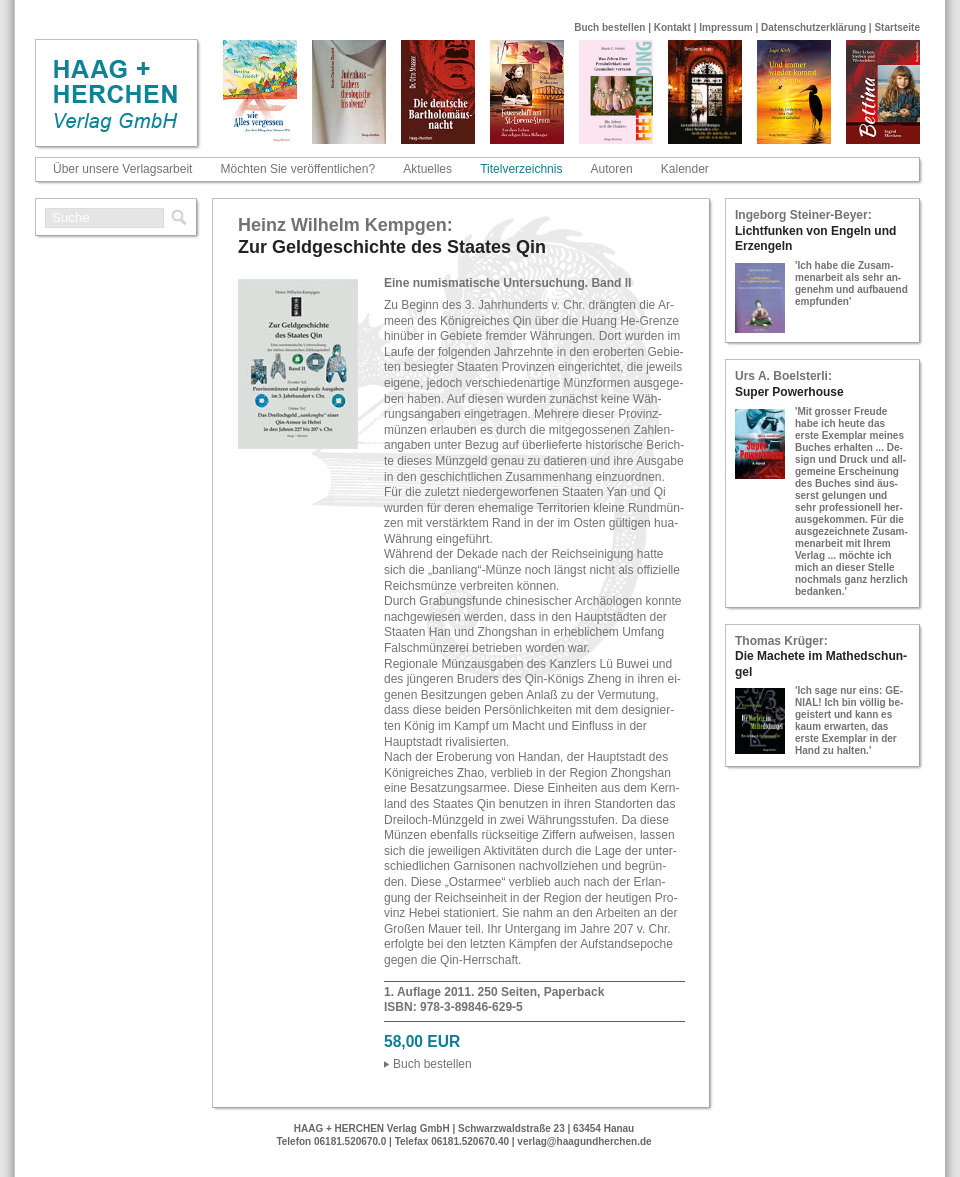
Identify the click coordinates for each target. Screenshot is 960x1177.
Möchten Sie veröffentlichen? (298, 169)
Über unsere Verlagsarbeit (122, 169)
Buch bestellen (609, 27)
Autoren (612, 169)
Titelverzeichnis (521, 169)
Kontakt (672, 27)
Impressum (725, 27)
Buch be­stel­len (432, 1064)
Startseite (897, 27)
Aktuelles (427, 169)
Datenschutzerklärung (813, 27)
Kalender (685, 169)
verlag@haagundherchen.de (584, 1141)
